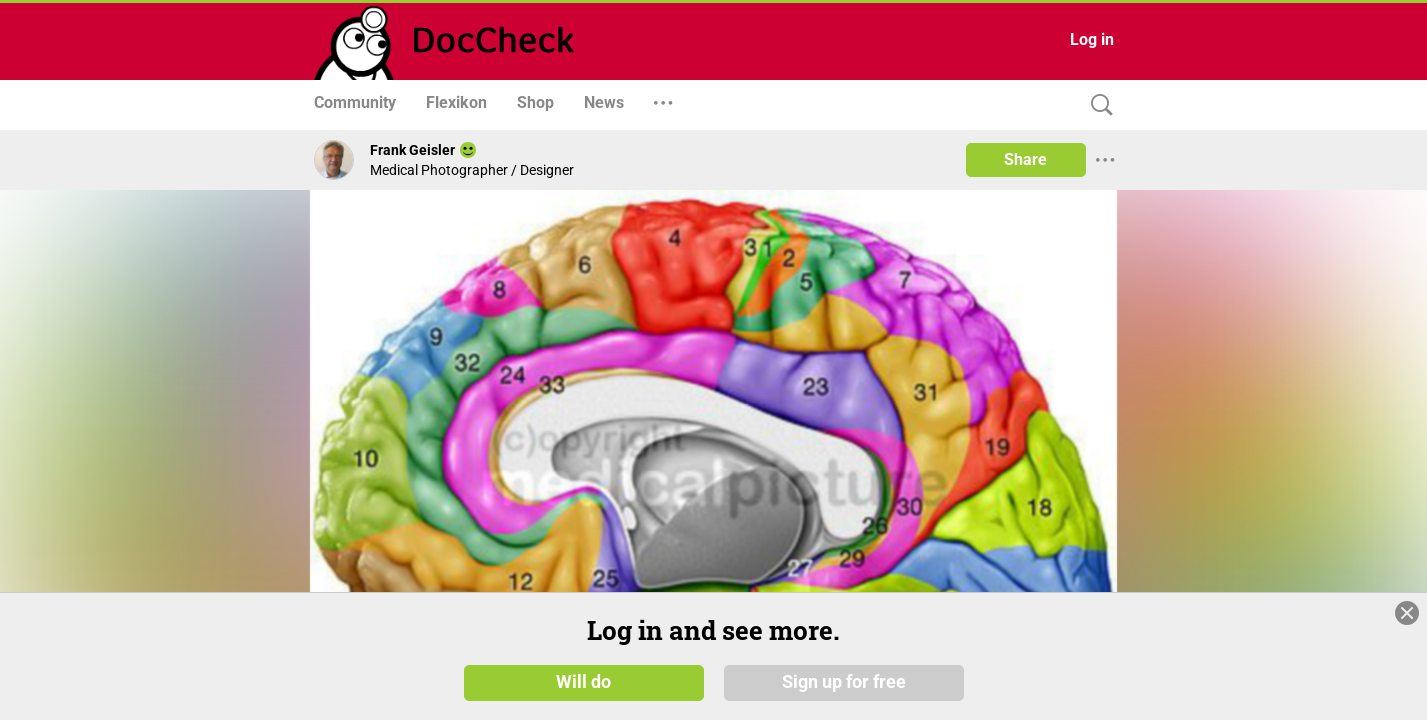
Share (1025, 159)
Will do (583, 682)
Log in (1092, 39)
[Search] (1097, 105)
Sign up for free (844, 682)
